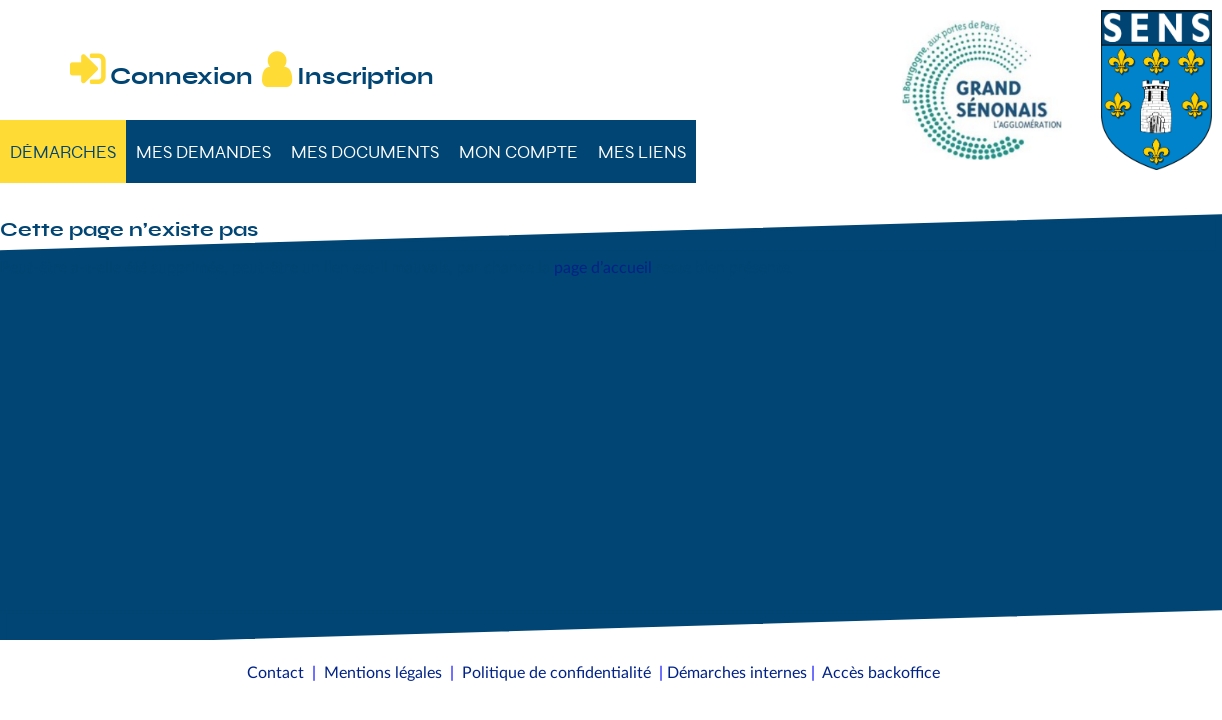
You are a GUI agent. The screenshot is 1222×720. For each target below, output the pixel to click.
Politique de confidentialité (556, 673)
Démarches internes (737, 673)
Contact (275, 673)
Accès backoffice (881, 673)
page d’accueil (603, 268)
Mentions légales (383, 673)
